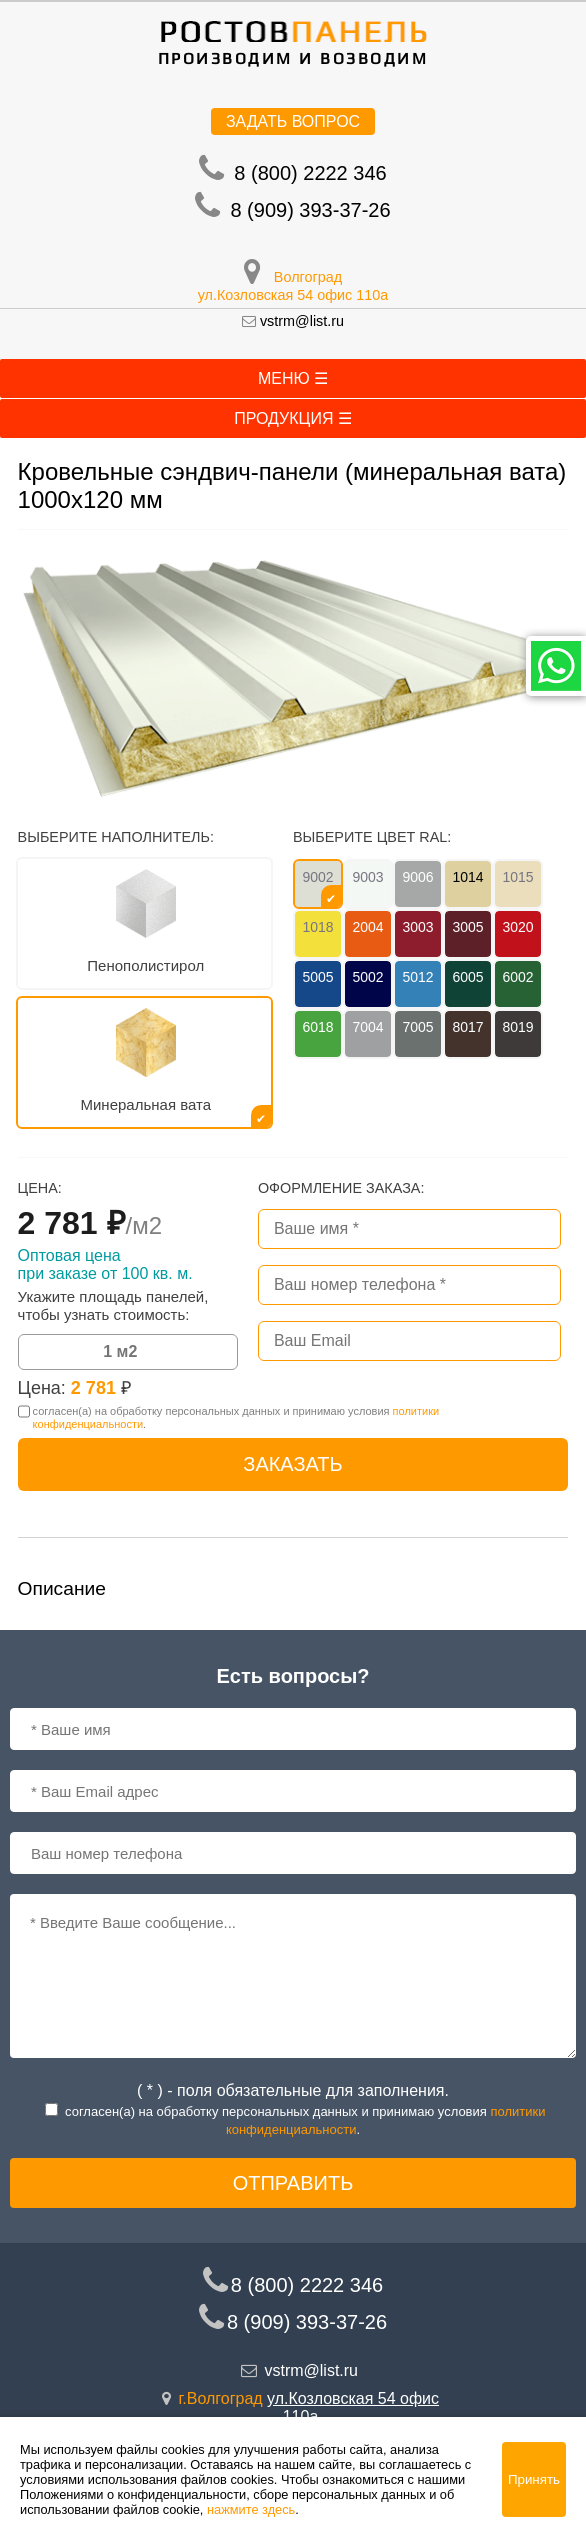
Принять (534, 2479)
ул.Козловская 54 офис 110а (293, 295)
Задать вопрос (293, 121)
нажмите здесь (251, 2509)
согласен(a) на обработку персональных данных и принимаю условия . (236, 1417)
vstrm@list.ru (302, 321)
